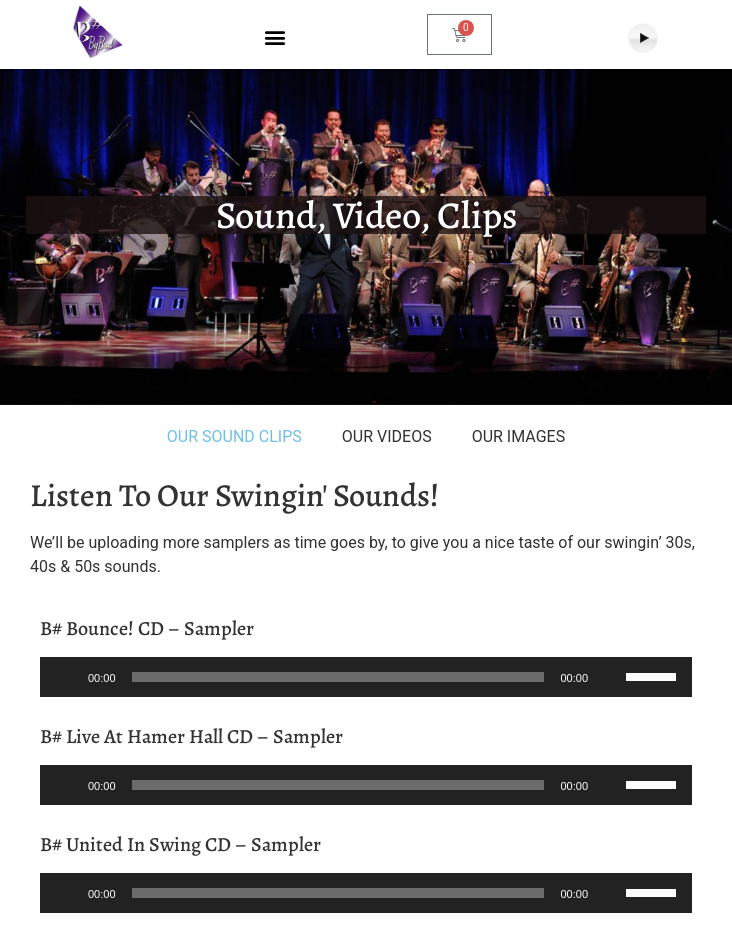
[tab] (234, 437)
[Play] (66, 677)
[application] (366, 677)
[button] (274, 37)
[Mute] (610, 677)
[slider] (338, 677)
